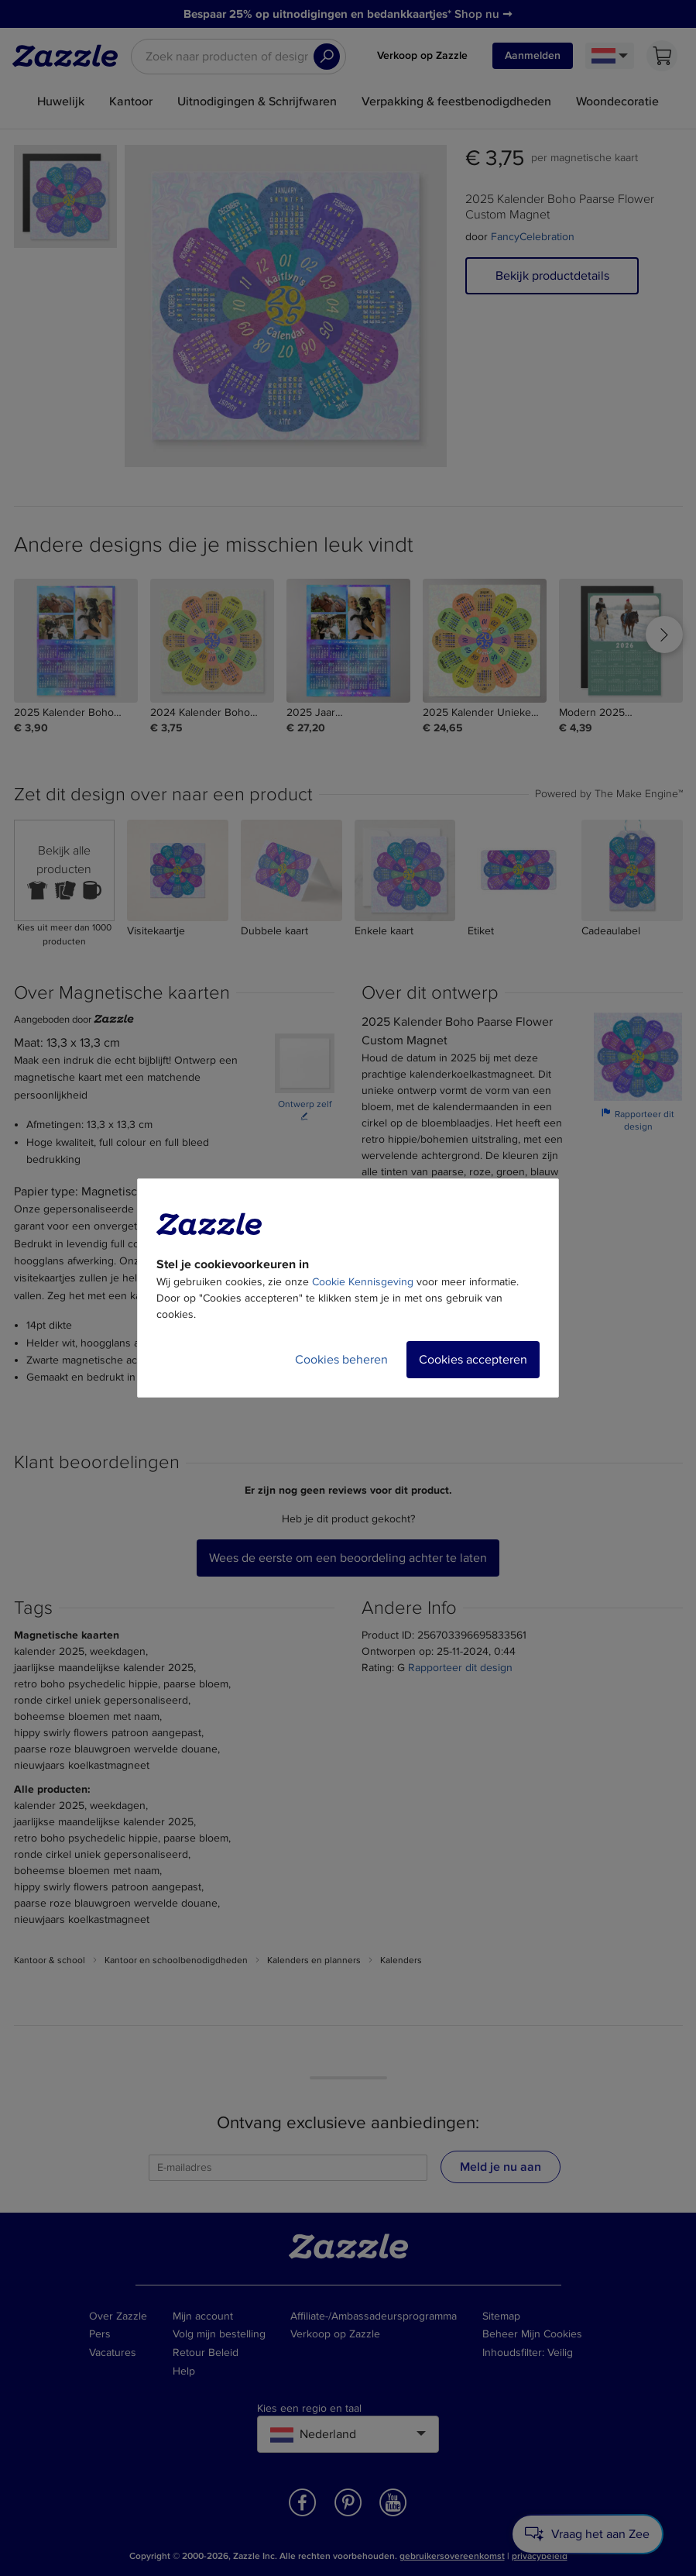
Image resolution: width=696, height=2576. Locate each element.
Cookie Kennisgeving (362, 1281)
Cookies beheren (341, 1359)
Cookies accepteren (473, 1359)
